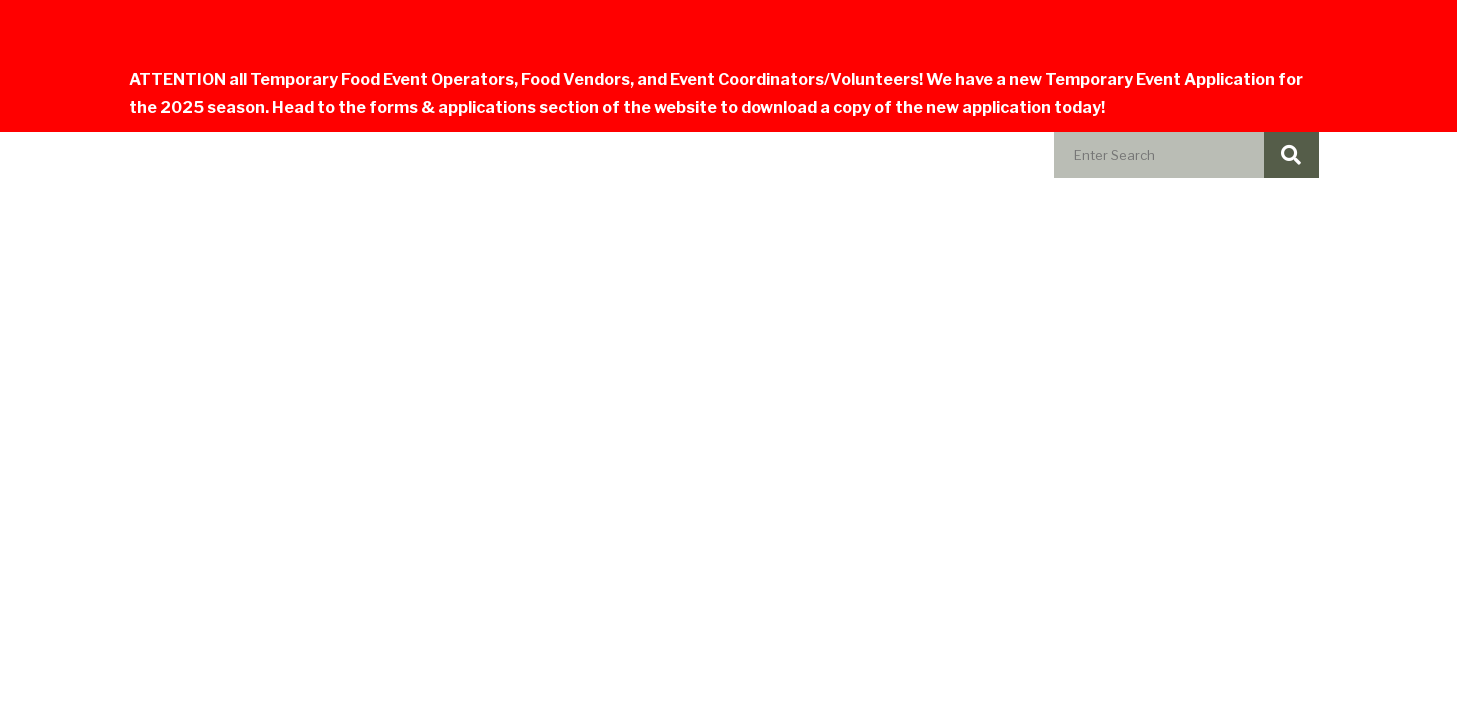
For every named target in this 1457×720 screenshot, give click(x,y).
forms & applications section (484, 107)
